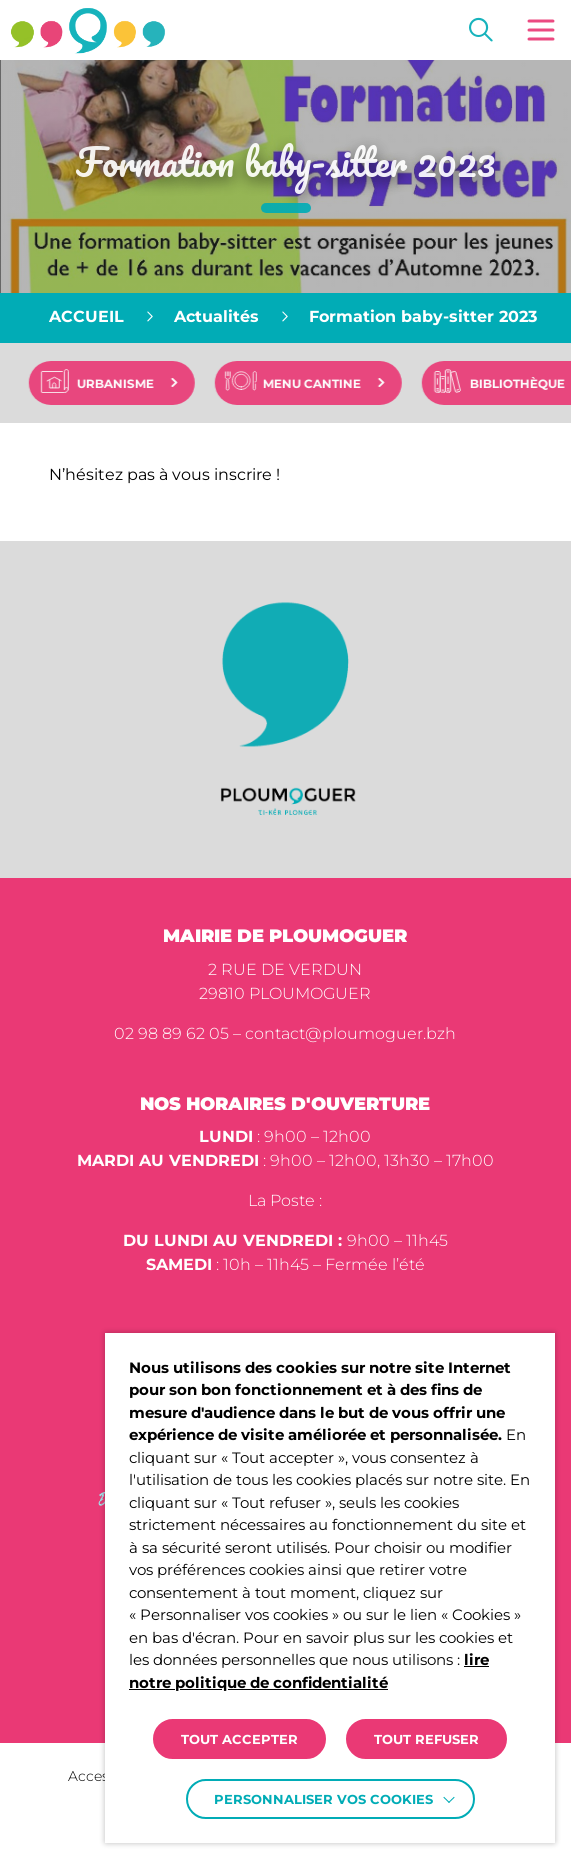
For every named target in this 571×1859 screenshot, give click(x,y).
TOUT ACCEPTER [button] (239, 1739)
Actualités (216, 316)
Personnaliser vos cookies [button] (323, 1799)
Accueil (86, 316)
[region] (285, 318)
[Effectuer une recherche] (481, 30)
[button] (541, 30)
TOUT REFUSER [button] (426, 1739)
